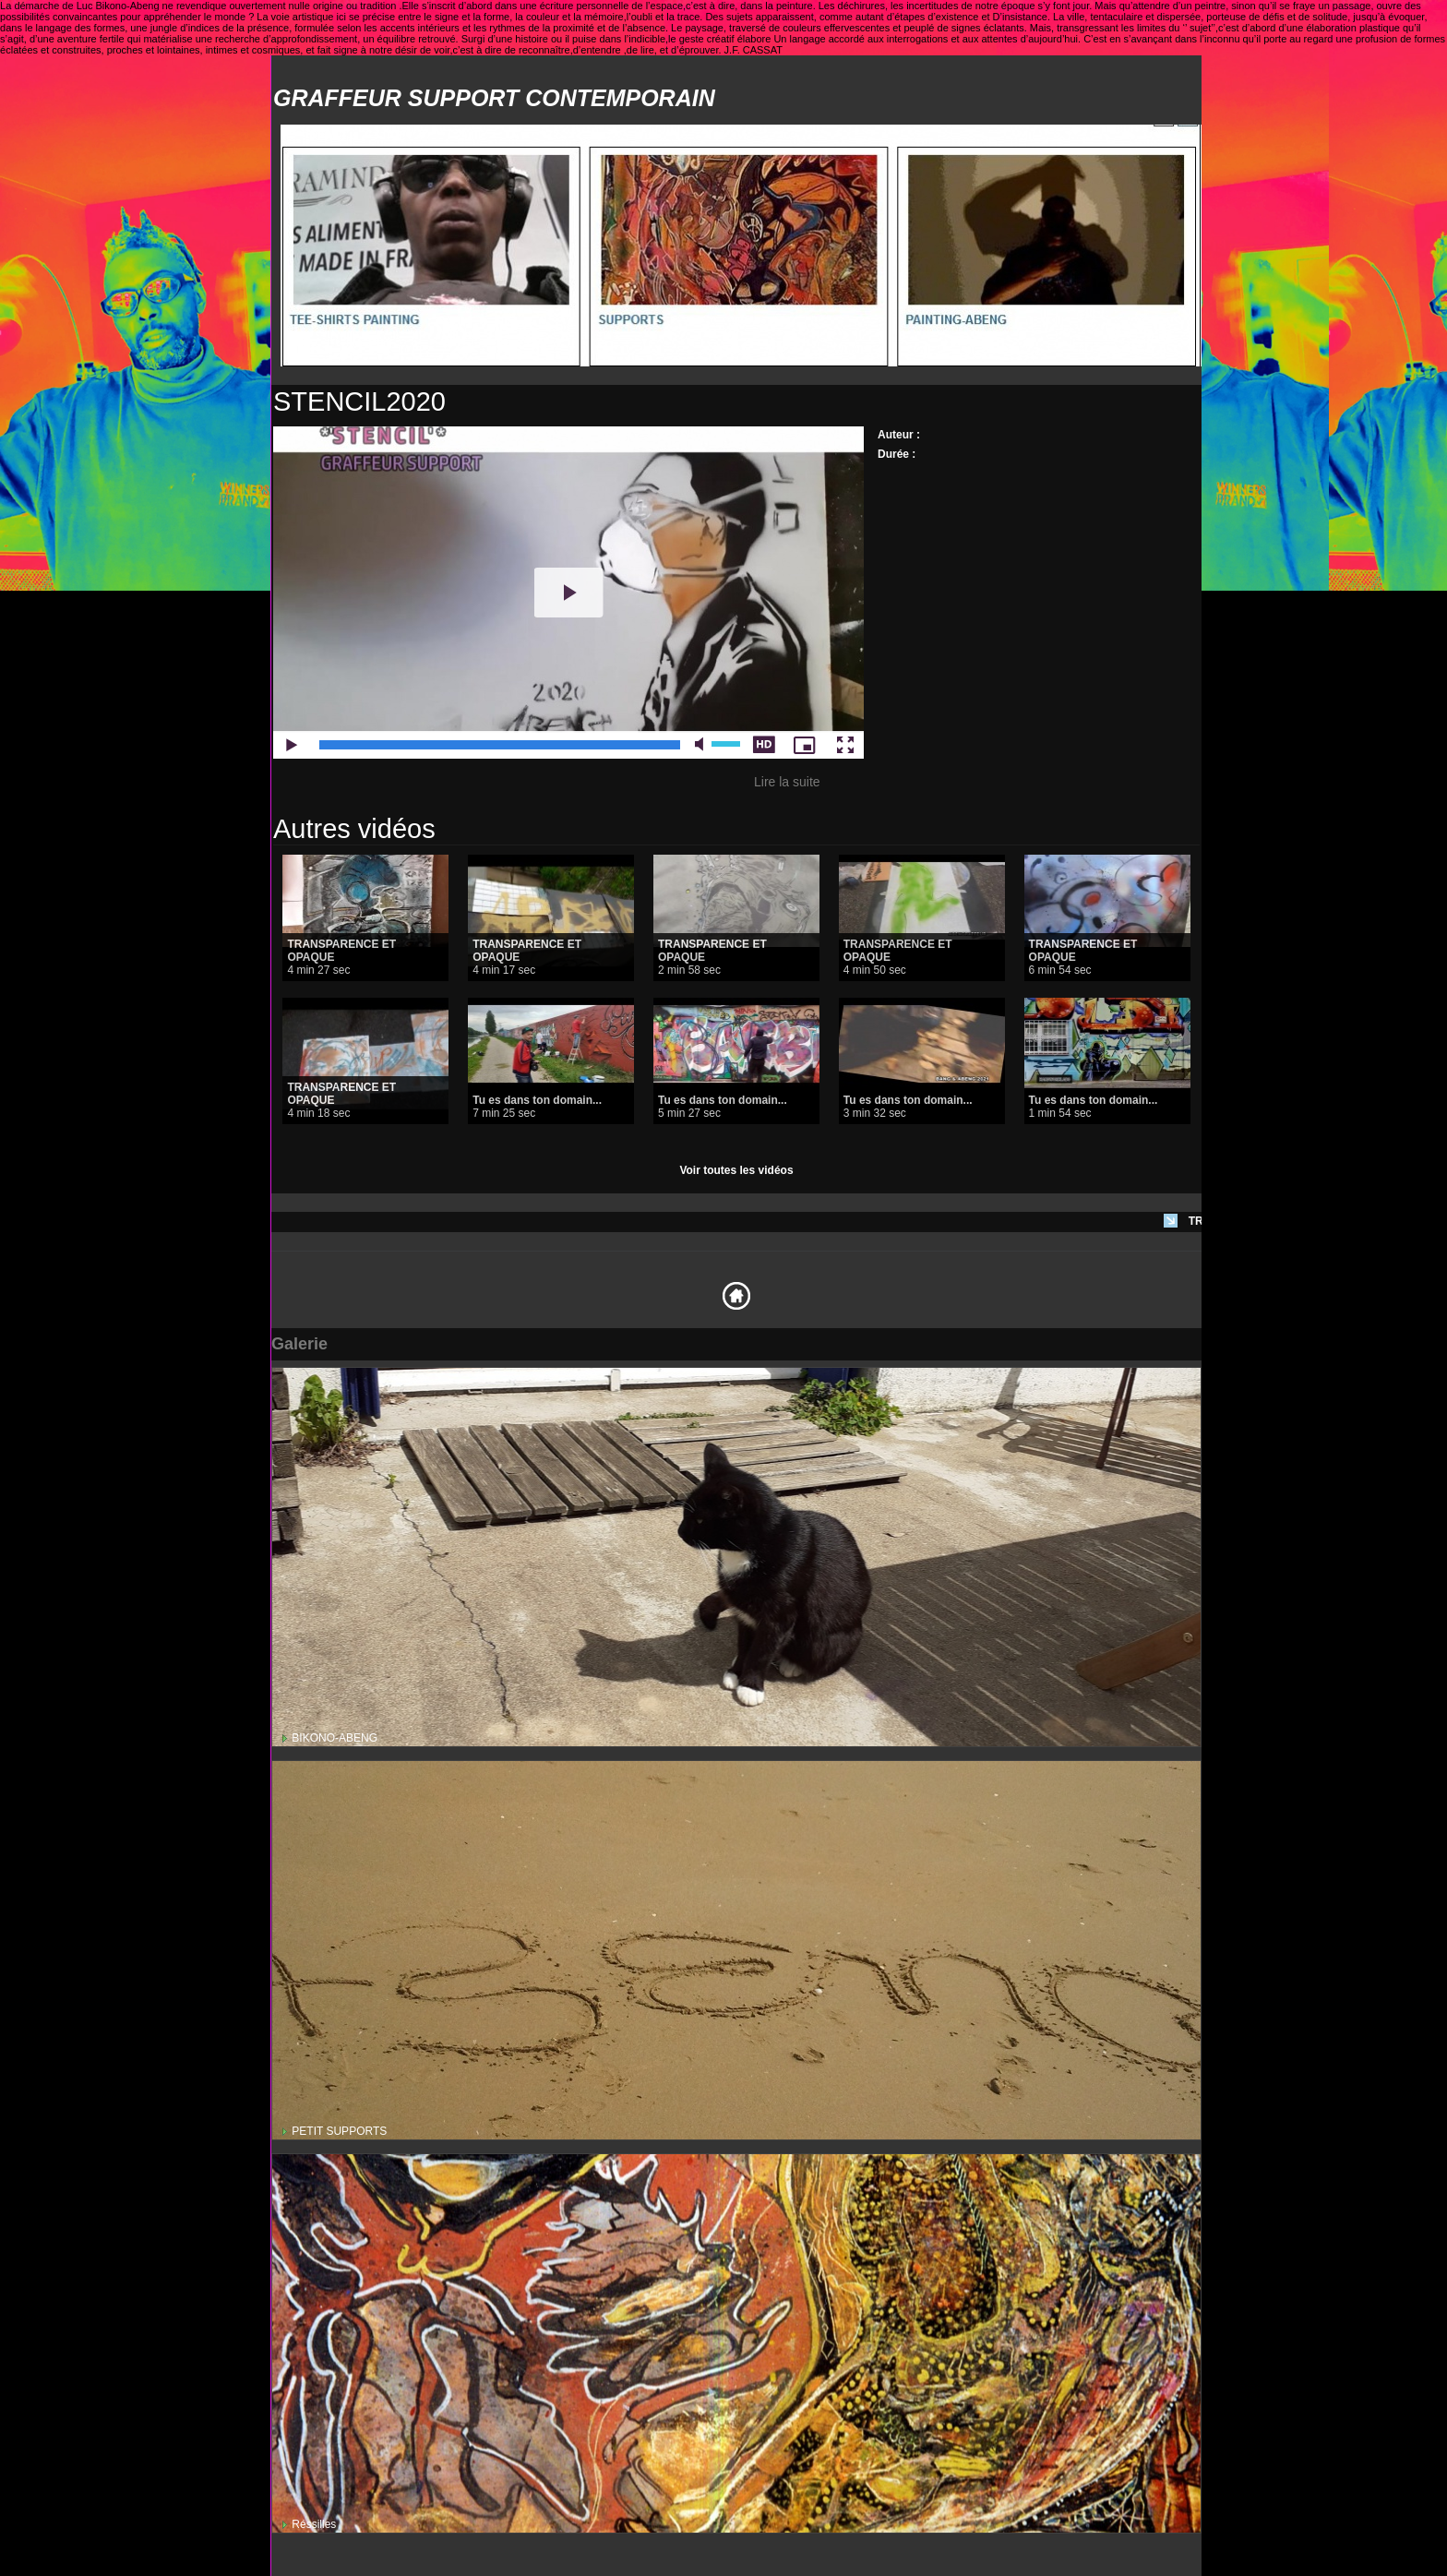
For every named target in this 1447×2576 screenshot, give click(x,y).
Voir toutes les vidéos (736, 1170)
